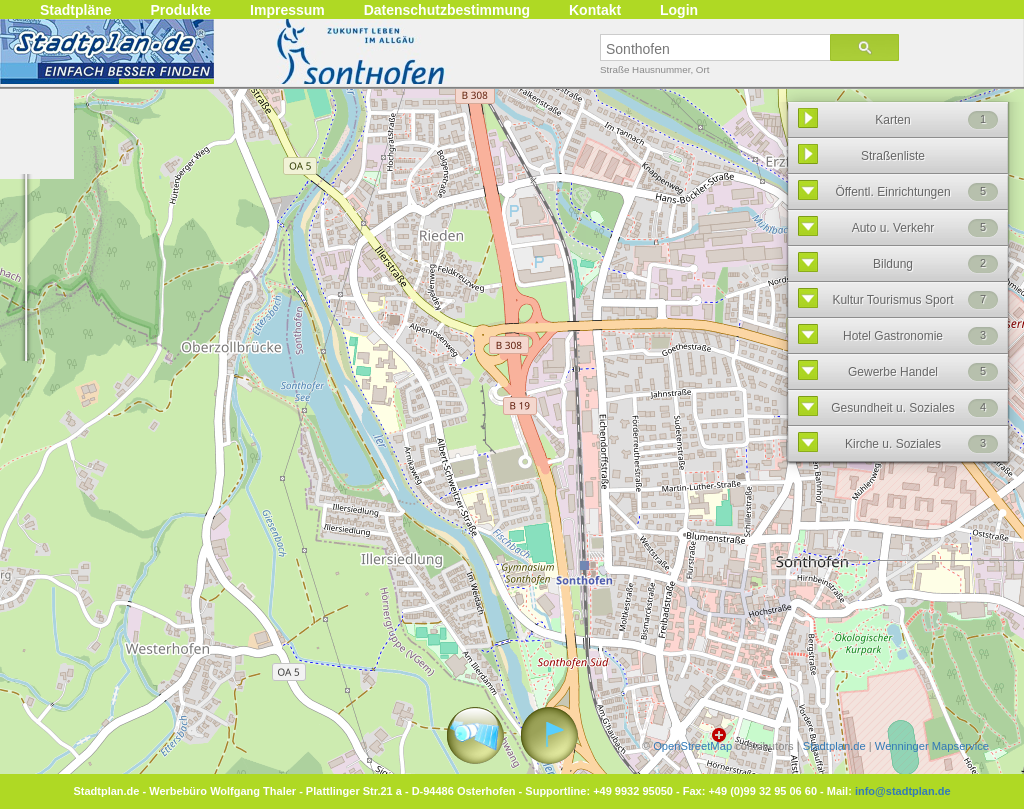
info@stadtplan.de (903, 791)
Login (679, 10)
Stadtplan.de (834, 746)
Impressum (287, 10)
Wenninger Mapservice (932, 746)
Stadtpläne (76, 10)
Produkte (180, 10)
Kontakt (595, 10)
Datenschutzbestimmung (447, 10)
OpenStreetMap (692, 746)
